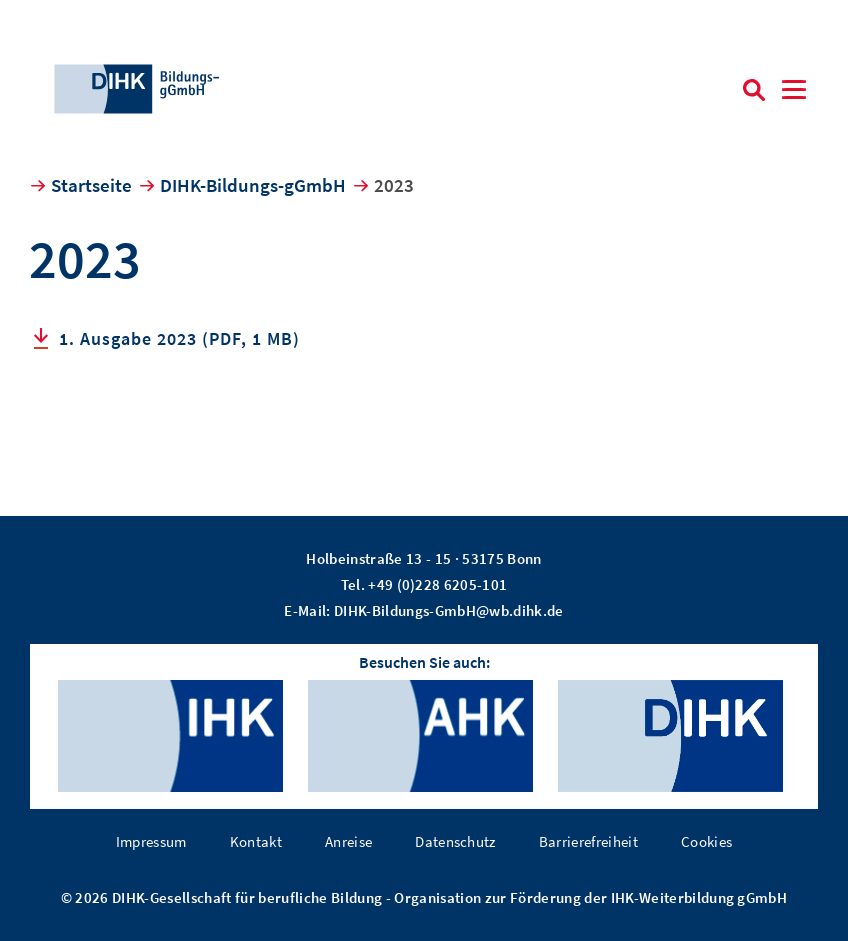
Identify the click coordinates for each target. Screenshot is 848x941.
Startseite (91, 185)
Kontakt (256, 841)
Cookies (706, 841)
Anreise (348, 841)
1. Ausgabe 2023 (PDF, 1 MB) (179, 338)
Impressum (151, 841)
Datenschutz (455, 841)
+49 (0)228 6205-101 (437, 584)
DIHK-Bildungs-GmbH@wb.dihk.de (449, 610)
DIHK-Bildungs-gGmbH (253, 185)
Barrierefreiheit (588, 841)
